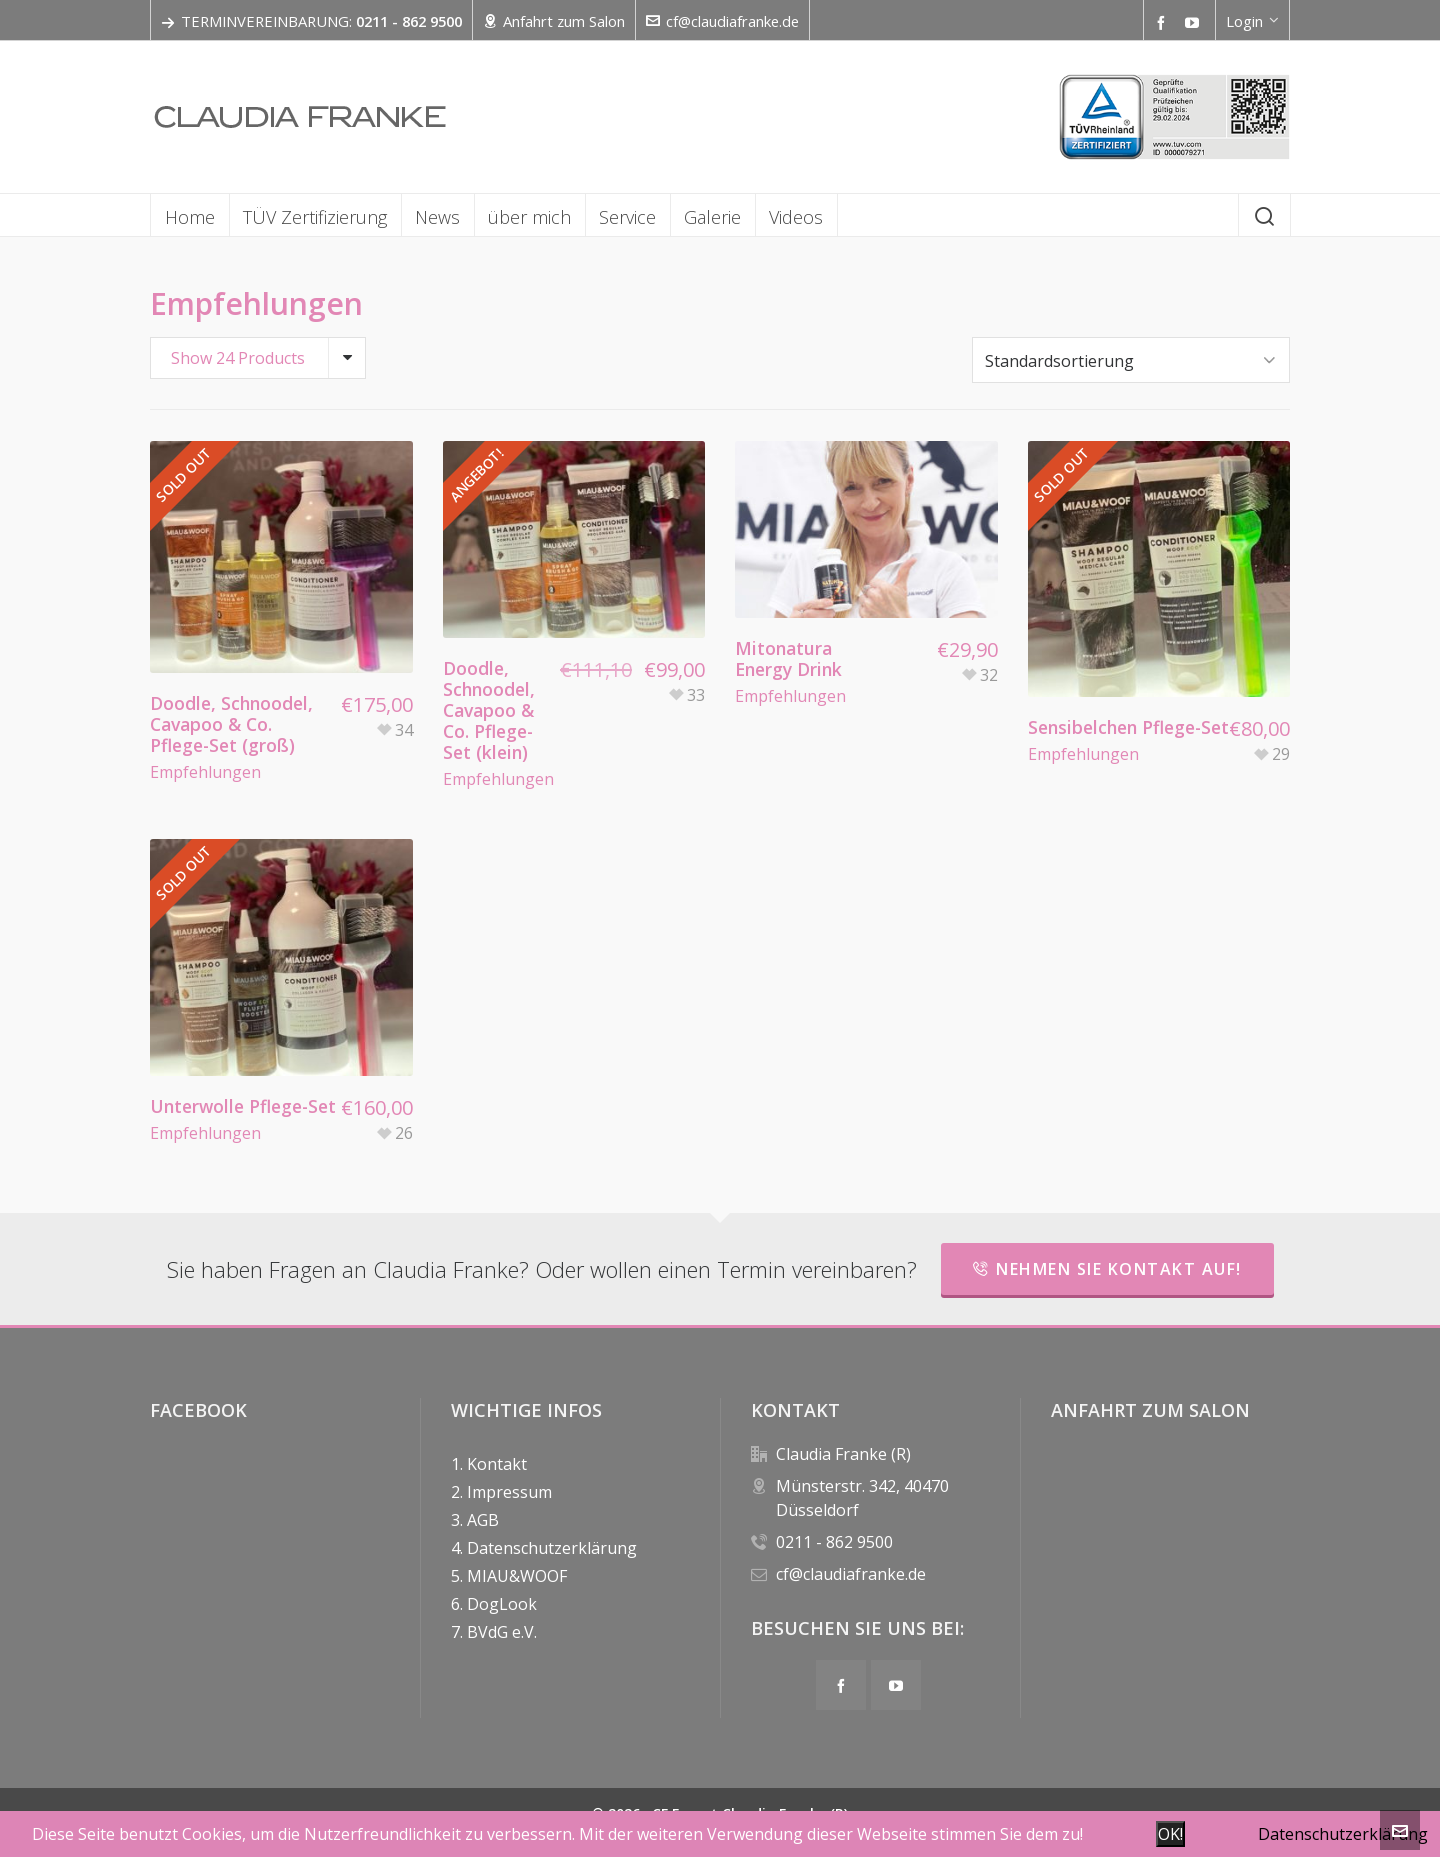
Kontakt (497, 1459)
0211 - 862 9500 (834, 1537)
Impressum (509, 1487)
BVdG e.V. (502, 1627)
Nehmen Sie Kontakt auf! (1107, 1264)
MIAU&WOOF (517, 1571)
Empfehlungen (205, 767)
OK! (1170, 1834)
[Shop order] (1131, 357)
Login (1252, 21)
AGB (483, 1515)
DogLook (502, 1599)
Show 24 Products (238, 358)
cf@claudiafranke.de (722, 21)
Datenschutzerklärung (552, 1543)
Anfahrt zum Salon (554, 21)
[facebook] (1164, 22)
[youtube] (1195, 22)
